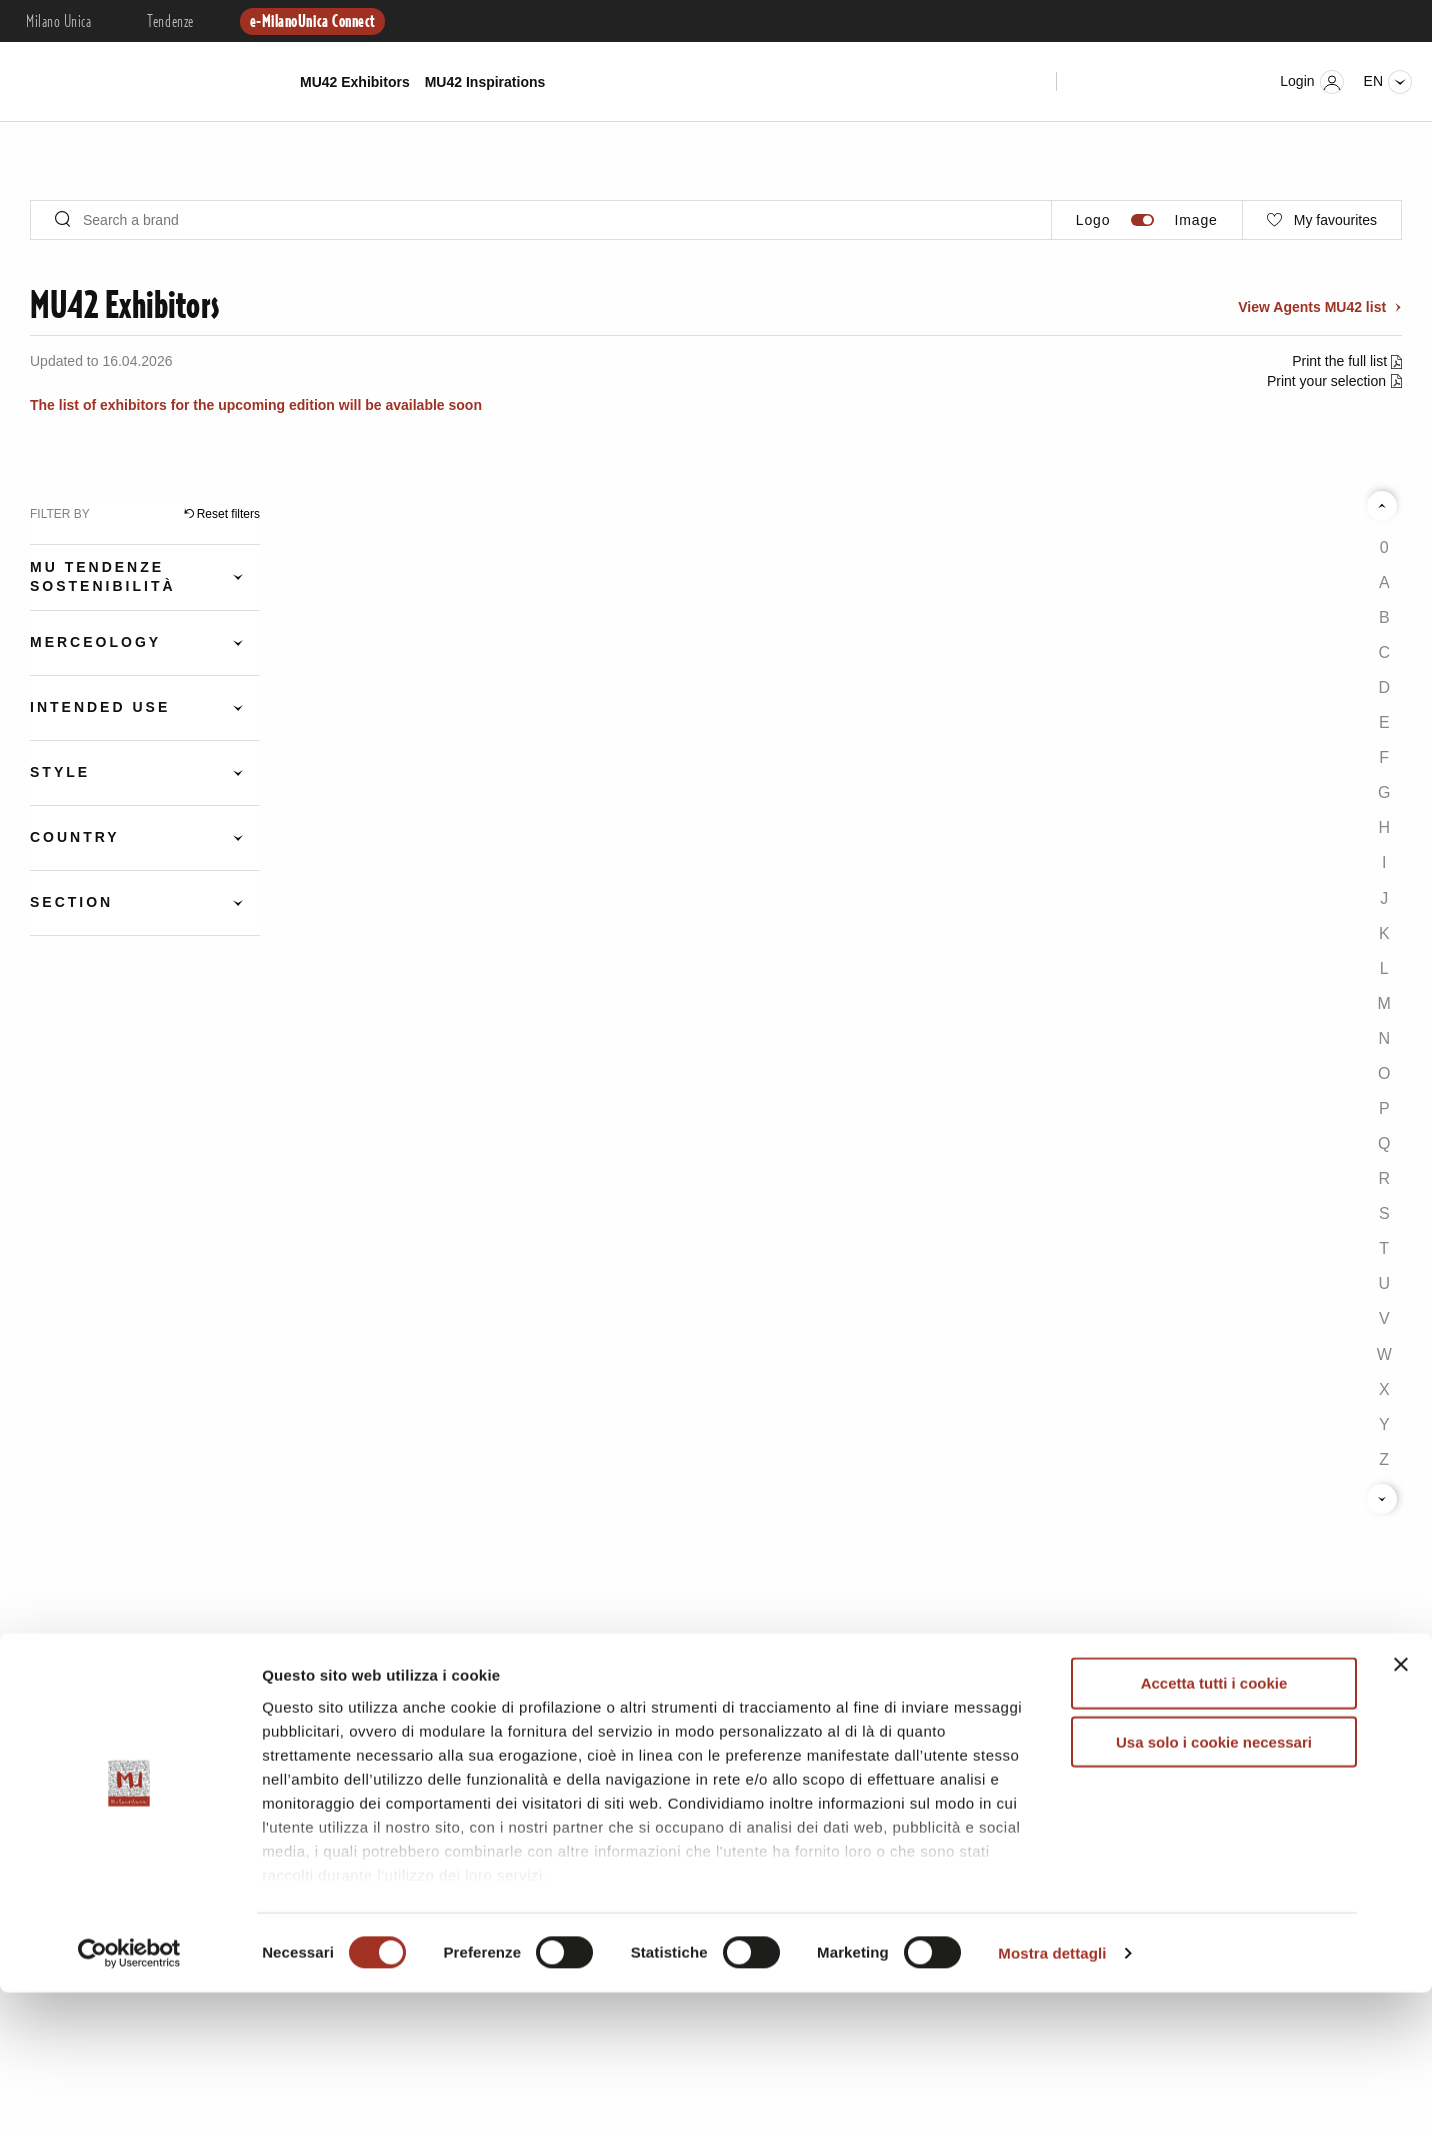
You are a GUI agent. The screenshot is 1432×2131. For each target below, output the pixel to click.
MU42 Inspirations (485, 82)
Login (1311, 82)
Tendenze (170, 22)
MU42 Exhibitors (355, 82)
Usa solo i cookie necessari (1214, 1880)
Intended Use (100, 707)
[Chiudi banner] (1401, 1804)
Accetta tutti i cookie (1214, 1822)
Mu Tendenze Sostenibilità (103, 576)
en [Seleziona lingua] (1388, 82)
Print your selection (1326, 381)
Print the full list (1341, 361)
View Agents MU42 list (1314, 307)
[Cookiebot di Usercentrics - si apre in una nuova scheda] (129, 2092)
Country (75, 837)
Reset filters (228, 514)
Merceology (95, 642)
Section (71, 902)
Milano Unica (58, 22)
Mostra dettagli (1052, 2091)
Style (60, 772)
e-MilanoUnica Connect (312, 22)
